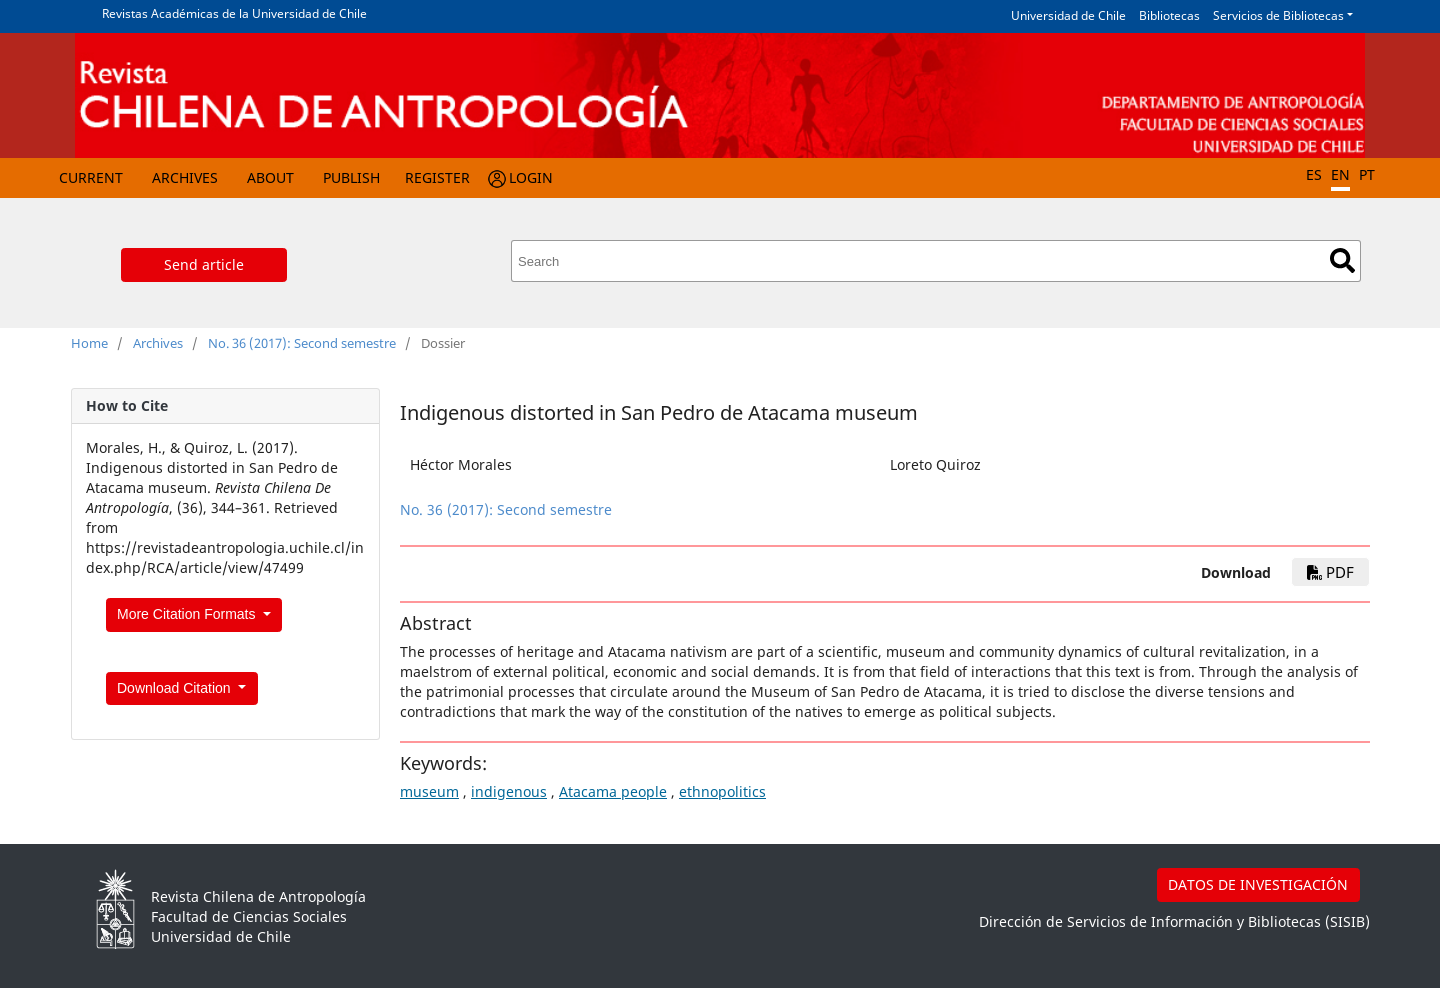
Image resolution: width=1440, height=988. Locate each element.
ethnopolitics (722, 791)
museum (429, 791)
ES (1314, 174)
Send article (204, 264)
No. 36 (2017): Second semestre (302, 343)
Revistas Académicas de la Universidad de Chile (234, 13)
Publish (351, 177)
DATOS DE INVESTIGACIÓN (1258, 884)
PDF (1330, 572)
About (270, 177)
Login (531, 177)
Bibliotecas (1169, 15)
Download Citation (176, 688)
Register (437, 177)
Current (91, 177)
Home (89, 343)
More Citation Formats (188, 614)
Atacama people (613, 791)
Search (1342, 260)
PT (1367, 174)
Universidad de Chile (1068, 15)
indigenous (509, 791)
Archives (185, 177)
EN (1340, 174)
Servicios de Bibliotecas (1278, 15)
